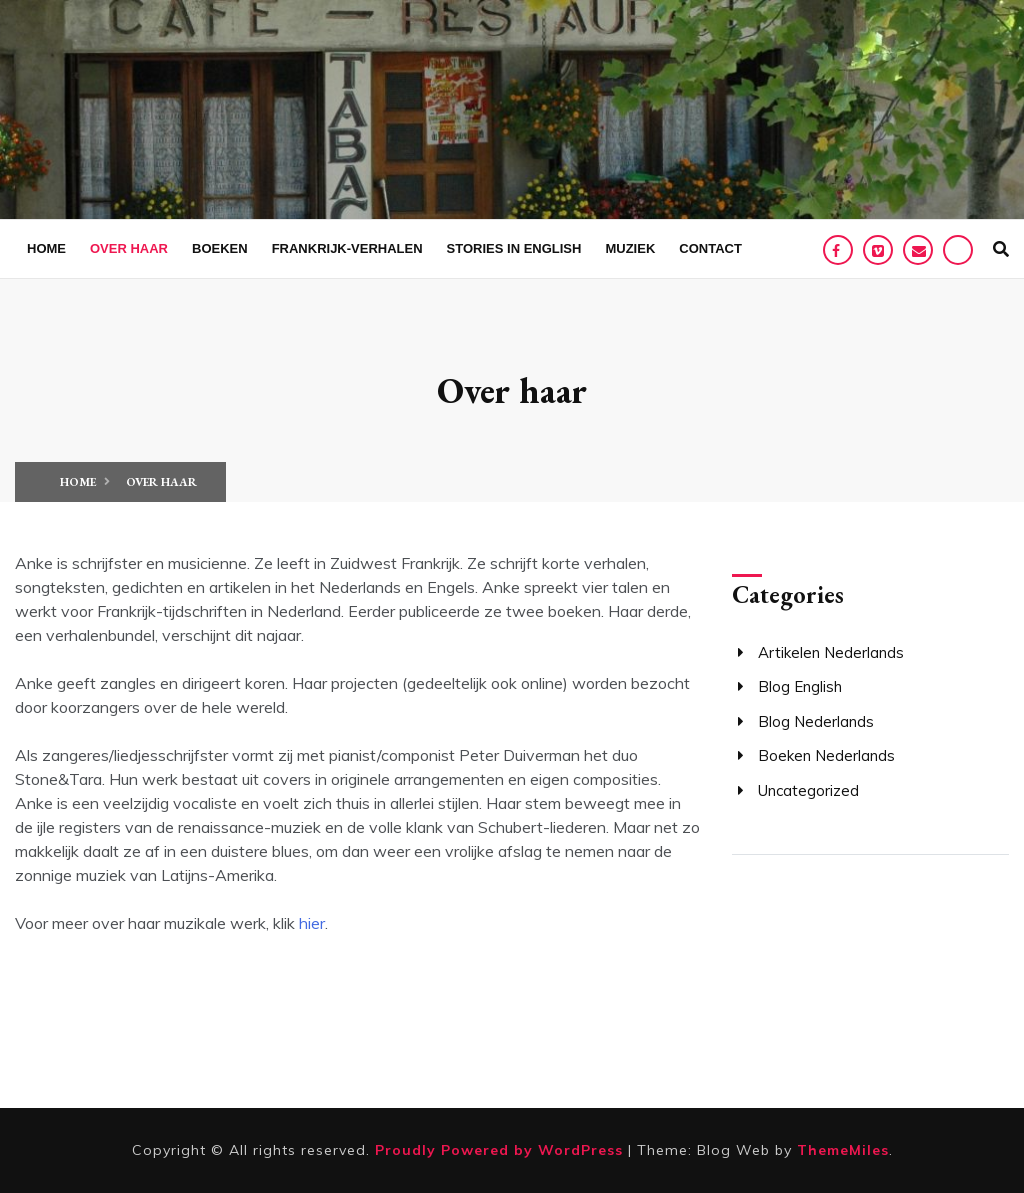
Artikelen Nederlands (831, 652)
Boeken (220, 248)
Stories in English (514, 248)
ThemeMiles (843, 1150)
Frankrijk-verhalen (347, 248)
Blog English (800, 686)
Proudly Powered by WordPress (501, 1150)
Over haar (129, 248)
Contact (710, 248)
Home (46, 248)
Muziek (630, 248)
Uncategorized (808, 790)
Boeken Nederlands (826, 755)
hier (312, 923)
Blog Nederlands (816, 721)
